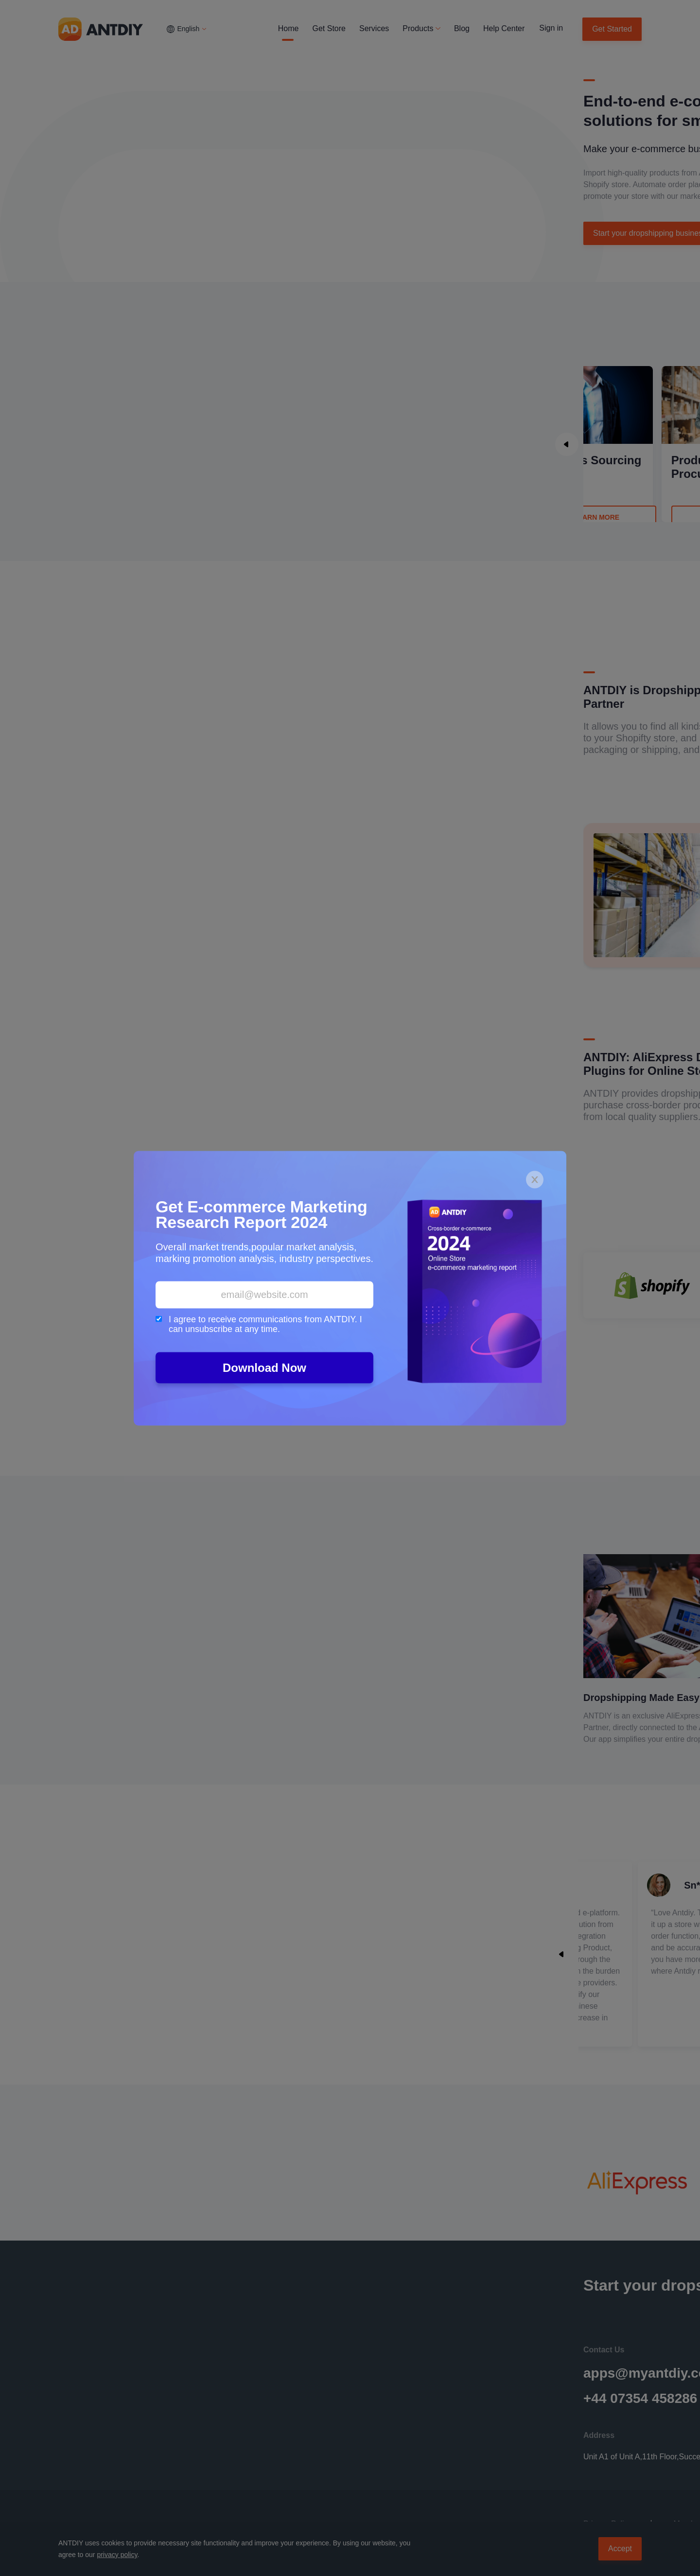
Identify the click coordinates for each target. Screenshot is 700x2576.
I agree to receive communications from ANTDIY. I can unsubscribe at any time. (259, 1323)
